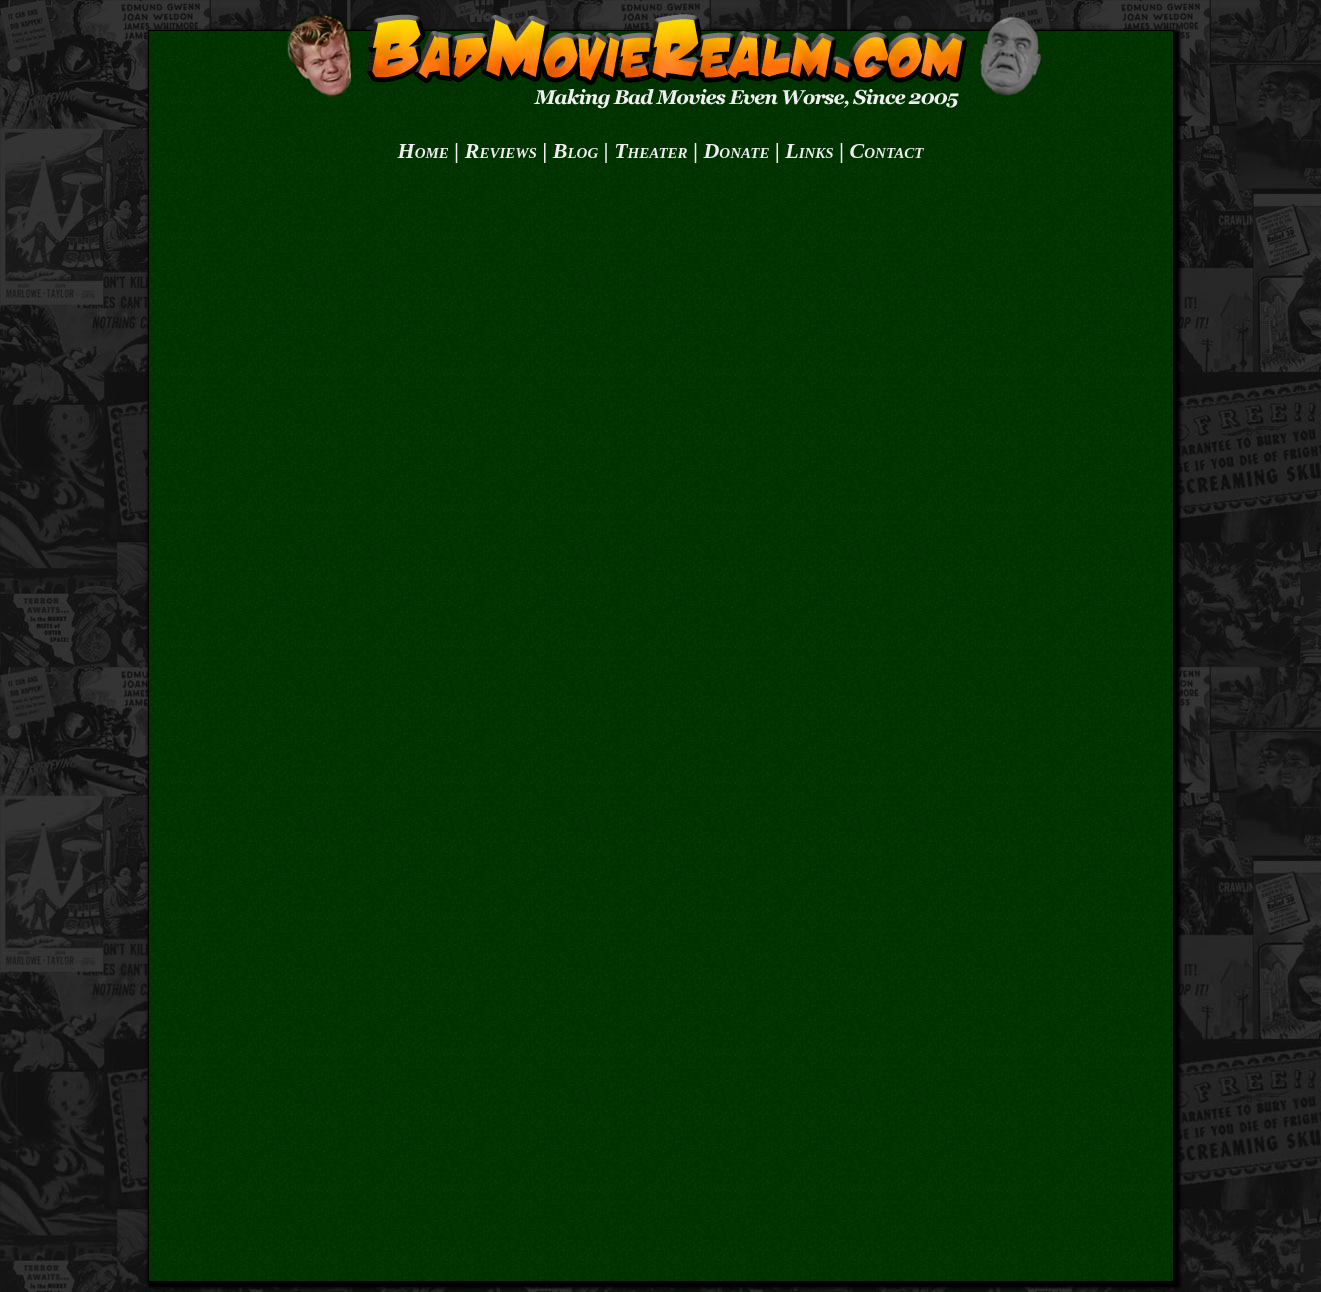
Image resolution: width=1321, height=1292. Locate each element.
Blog (576, 150)
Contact (887, 150)
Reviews (501, 150)
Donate (736, 150)
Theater (650, 150)
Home (423, 150)
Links (809, 150)
